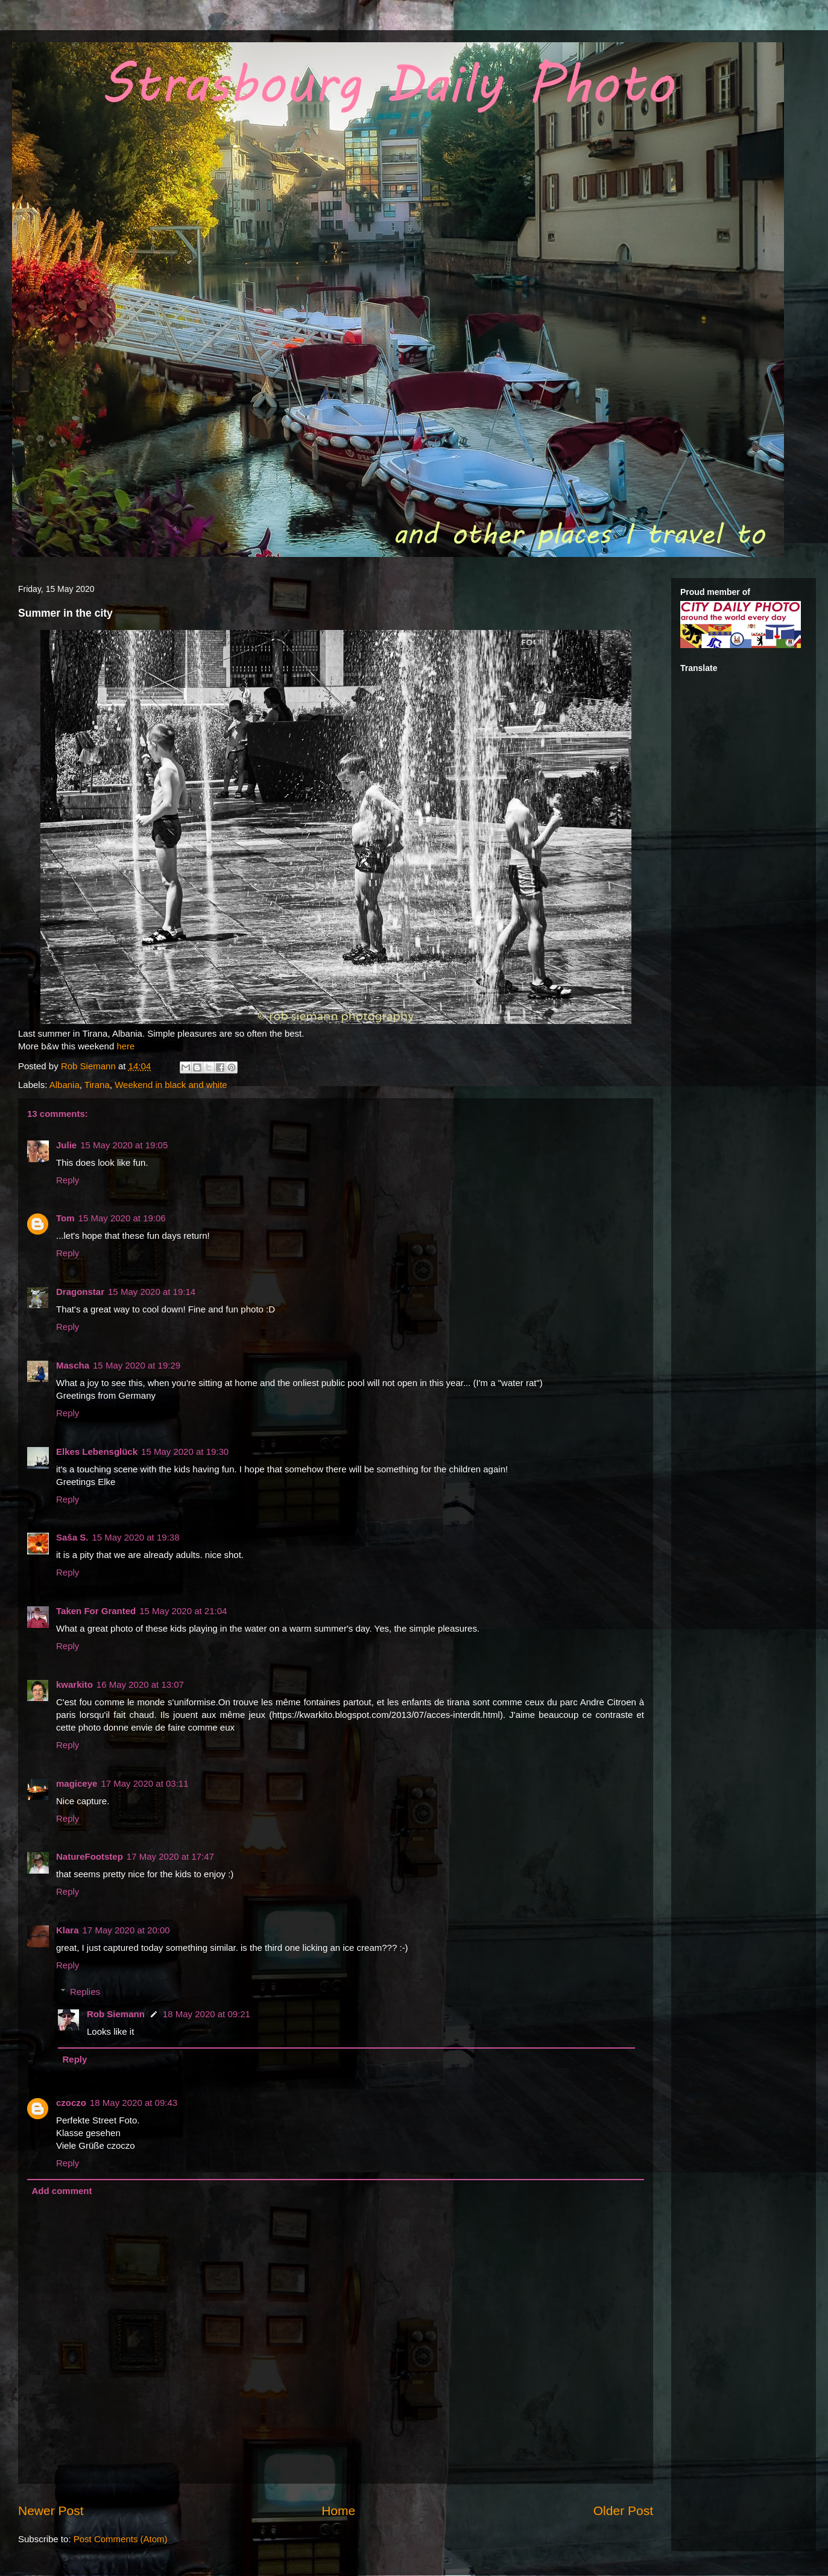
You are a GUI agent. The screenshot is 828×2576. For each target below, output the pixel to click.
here (125, 1046)
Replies (85, 1991)
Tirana (97, 1085)
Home (338, 2510)
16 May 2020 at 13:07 (140, 1684)
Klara (67, 1930)
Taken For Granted (96, 1611)
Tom (65, 1218)
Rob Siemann (116, 2014)
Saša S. (72, 1537)
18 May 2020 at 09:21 (206, 2014)
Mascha (72, 1365)
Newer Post (51, 2510)
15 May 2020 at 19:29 (136, 1365)
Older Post (623, 2510)
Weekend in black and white (171, 1085)
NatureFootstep (89, 1856)
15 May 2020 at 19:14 (151, 1291)
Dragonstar (80, 1291)
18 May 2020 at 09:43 (133, 2102)
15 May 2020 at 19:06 (122, 1218)
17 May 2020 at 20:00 (126, 1930)
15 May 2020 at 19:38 (135, 1537)
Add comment (62, 2191)
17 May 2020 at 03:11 (144, 1783)
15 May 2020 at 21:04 (183, 1611)
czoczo (71, 2102)
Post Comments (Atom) (121, 2539)
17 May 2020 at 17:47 (170, 1856)
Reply (67, 1180)
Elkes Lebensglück (96, 1451)
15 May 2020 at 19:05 (124, 1145)
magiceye (76, 1783)
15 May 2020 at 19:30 (185, 1451)
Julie (66, 1145)
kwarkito (74, 1684)
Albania (64, 1085)
